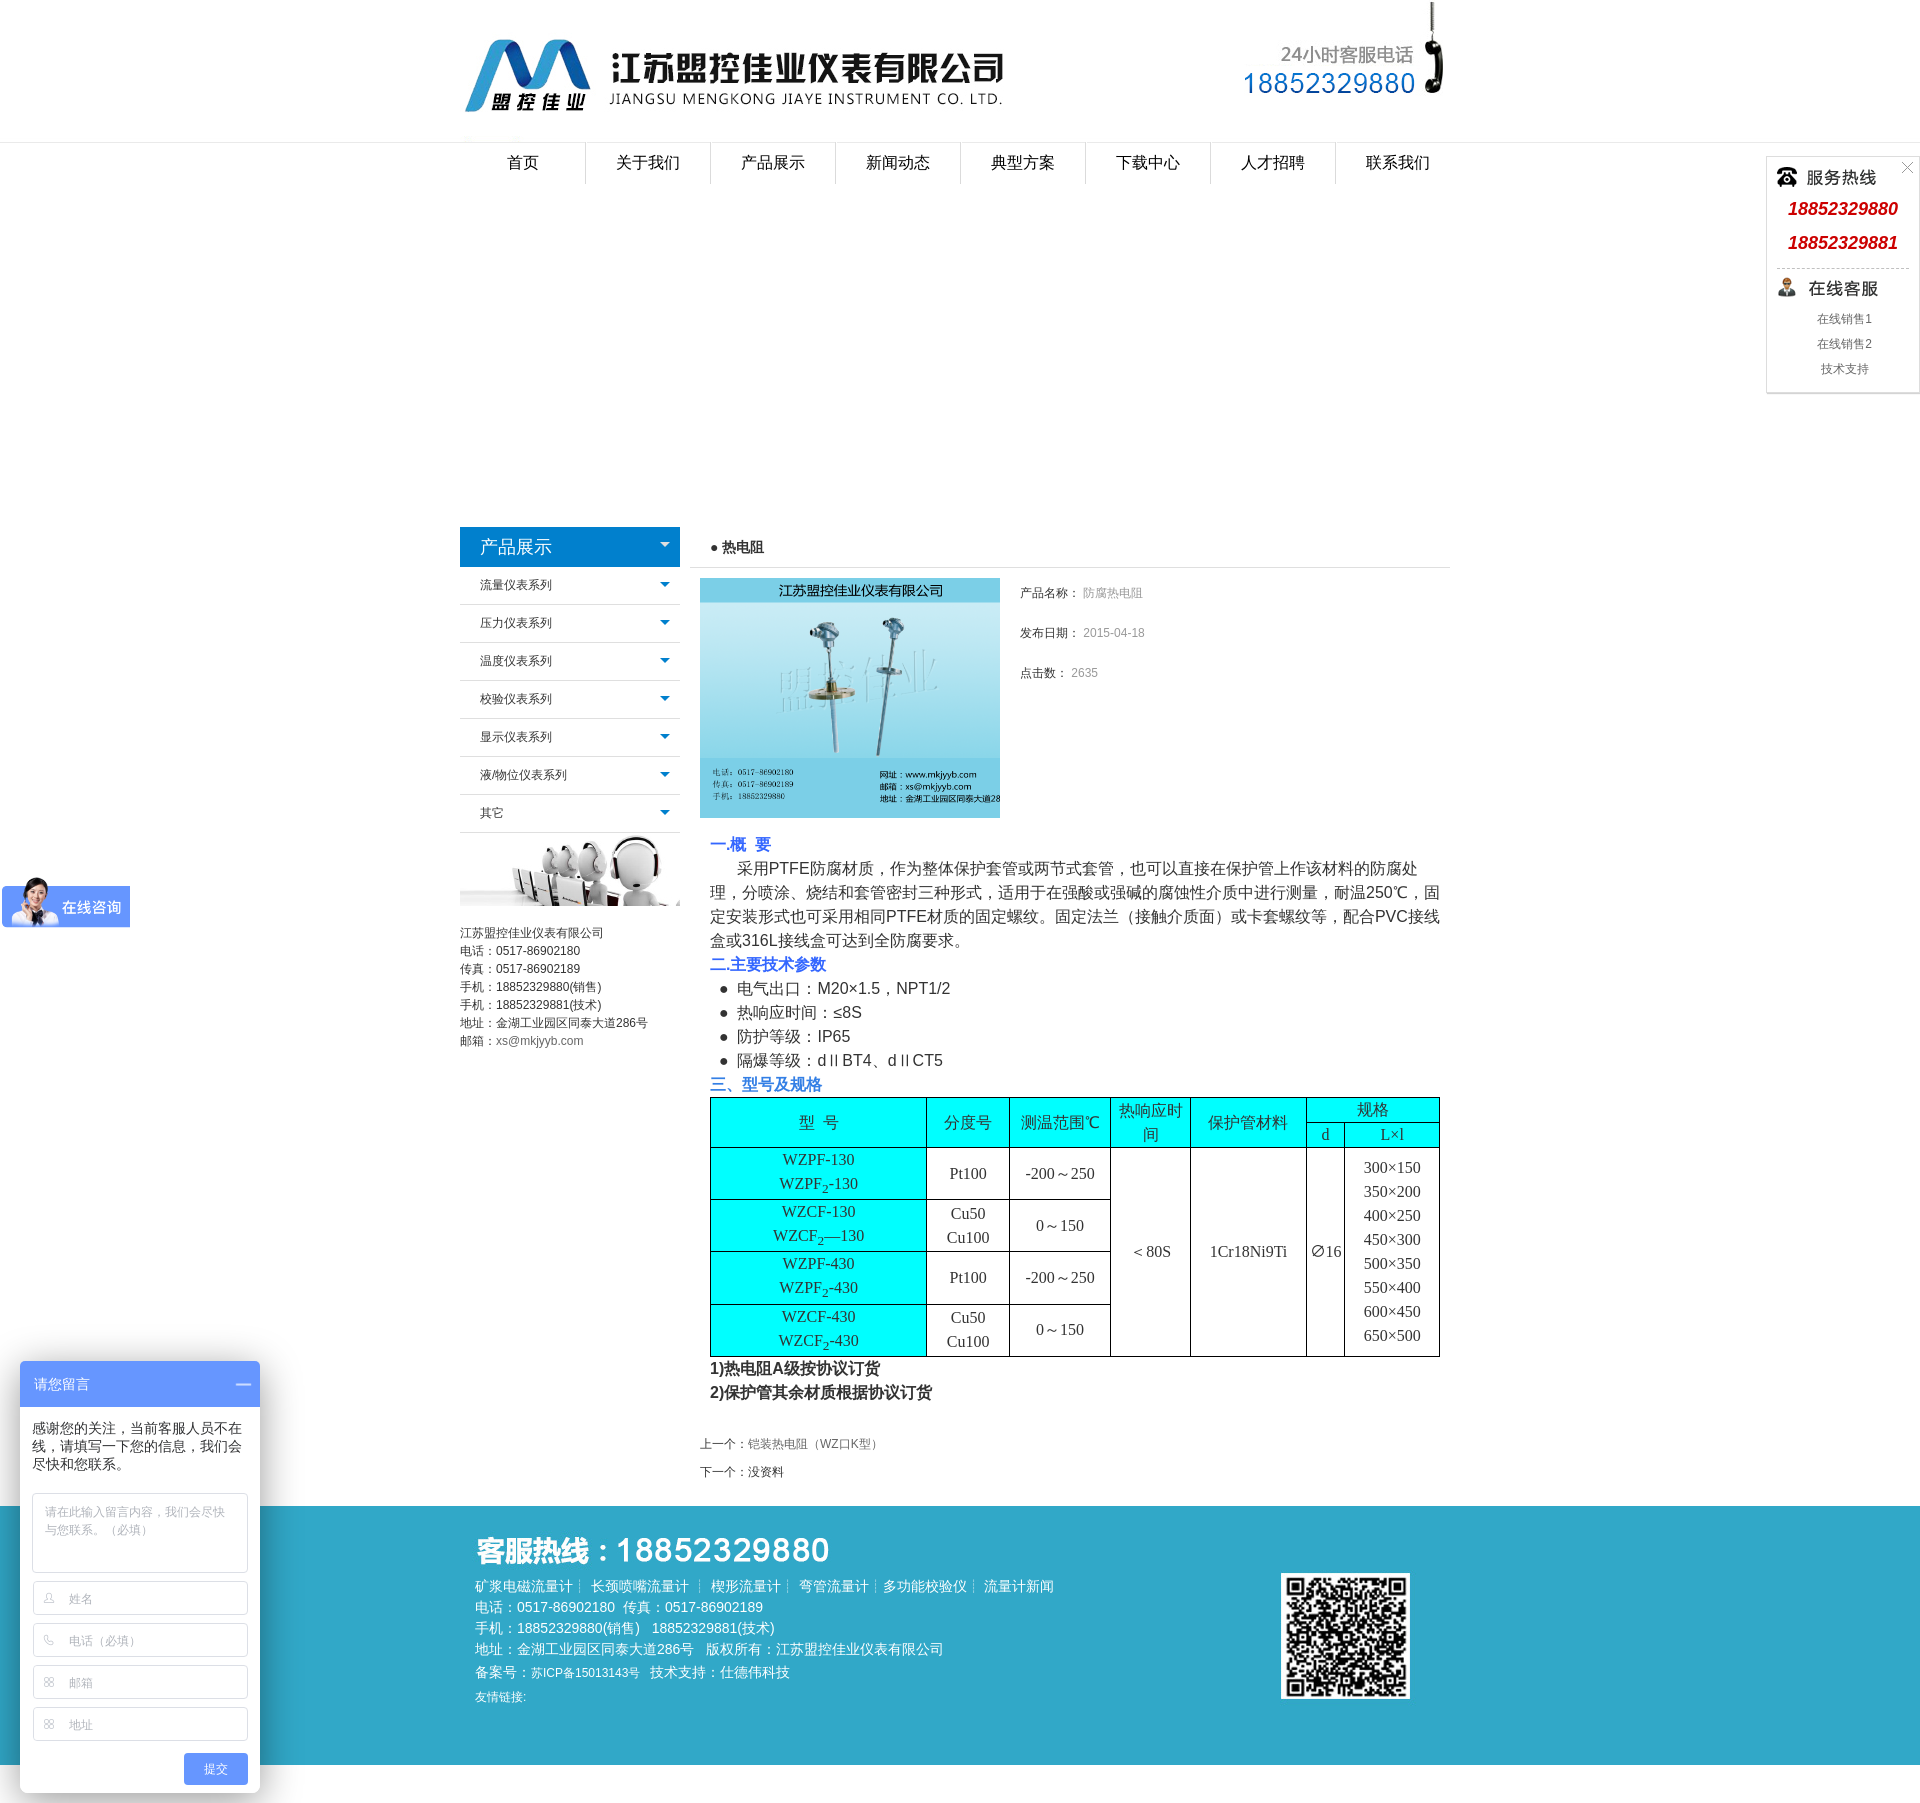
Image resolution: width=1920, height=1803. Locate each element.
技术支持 (1842, 369)
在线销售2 (1843, 344)
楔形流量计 (746, 1586)
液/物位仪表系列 (523, 775)
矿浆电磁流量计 (524, 1586)
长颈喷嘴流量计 (640, 1586)
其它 (492, 813)
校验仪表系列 (516, 699)
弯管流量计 (834, 1586)
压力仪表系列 (516, 623)
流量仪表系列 (516, 585)
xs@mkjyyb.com (540, 1041)
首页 (523, 162)
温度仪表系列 (516, 661)
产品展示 (516, 547)
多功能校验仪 (925, 1586)
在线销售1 (1843, 319)
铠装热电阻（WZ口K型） (815, 1444)
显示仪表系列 (516, 737)
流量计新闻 (1019, 1586)
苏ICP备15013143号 (585, 1673)
